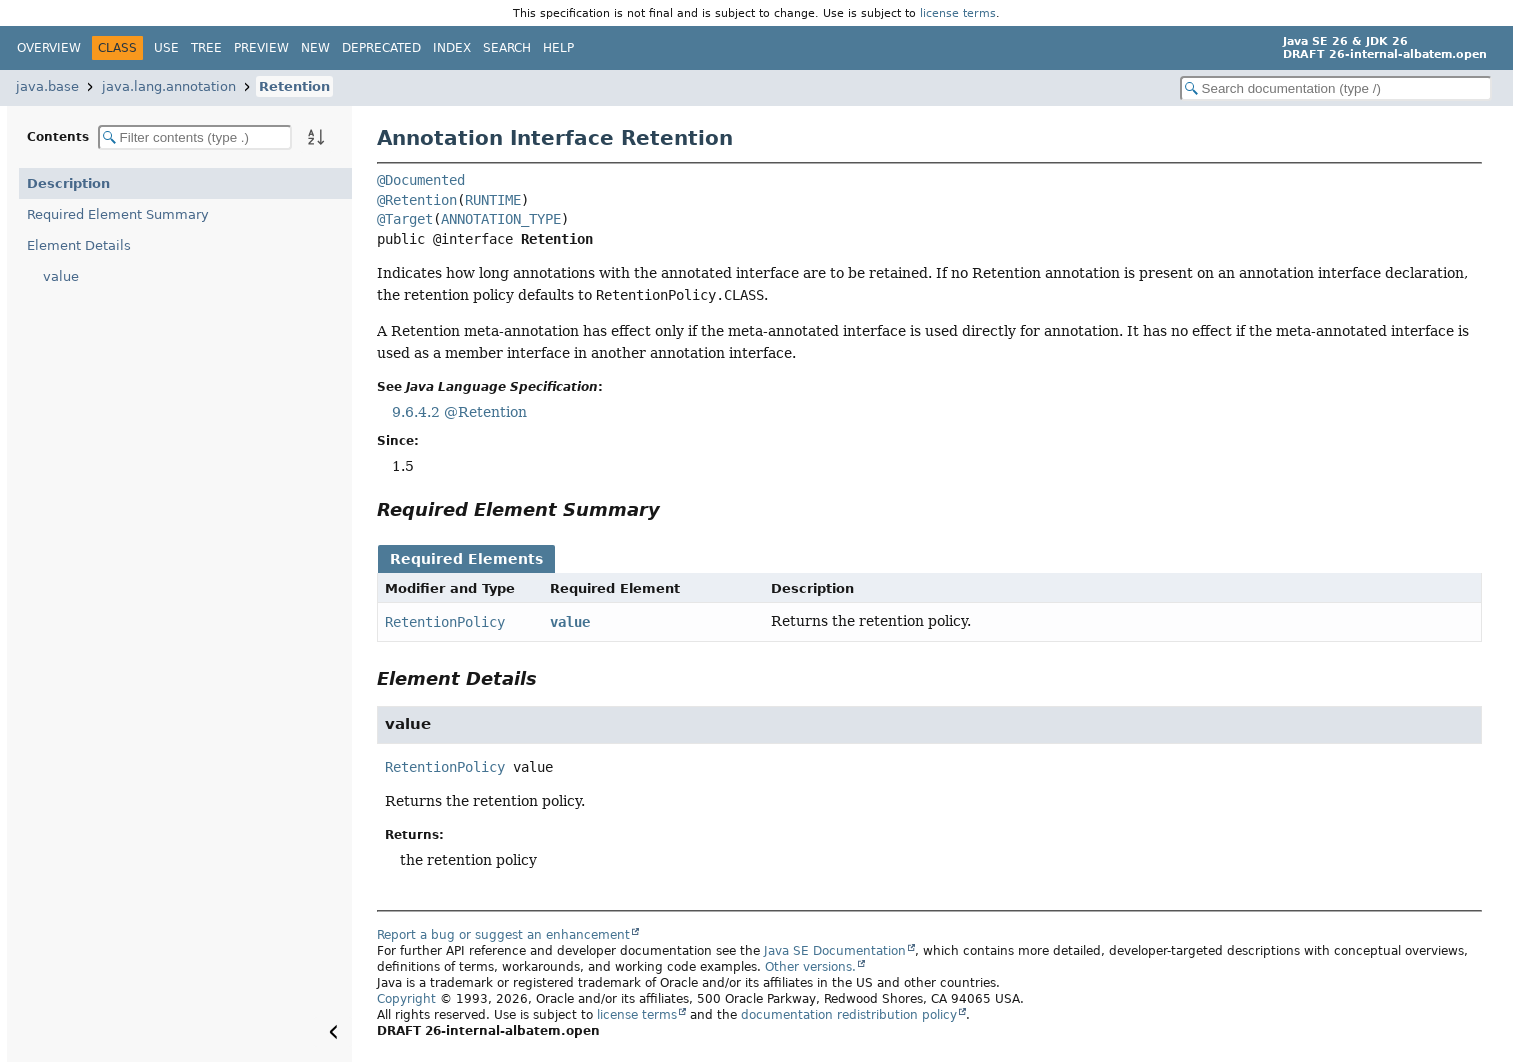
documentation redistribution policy (849, 1015)
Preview (261, 48)
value (61, 276)
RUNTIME (493, 200)
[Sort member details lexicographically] (316, 137)
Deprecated (381, 48)
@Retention (417, 200)
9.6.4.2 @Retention (459, 412)
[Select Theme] (596, 47)
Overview (49, 48)
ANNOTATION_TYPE (501, 219)
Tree (206, 48)
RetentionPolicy (445, 622)
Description (68, 183)
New (315, 48)
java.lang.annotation (169, 86)
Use (166, 48)
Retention (294, 86)
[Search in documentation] (1336, 88)
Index (452, 48)
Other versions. (810, 967)
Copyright (406, 999)
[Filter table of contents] (195, 137)
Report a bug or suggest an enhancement (503, 935)
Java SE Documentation (835, 951)
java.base (47, 86)
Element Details (79, 245)
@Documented (421, 180)
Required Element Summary (118, 214)
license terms (958, 13)
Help (558, 48)
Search (507, 48)
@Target (405, 219)
